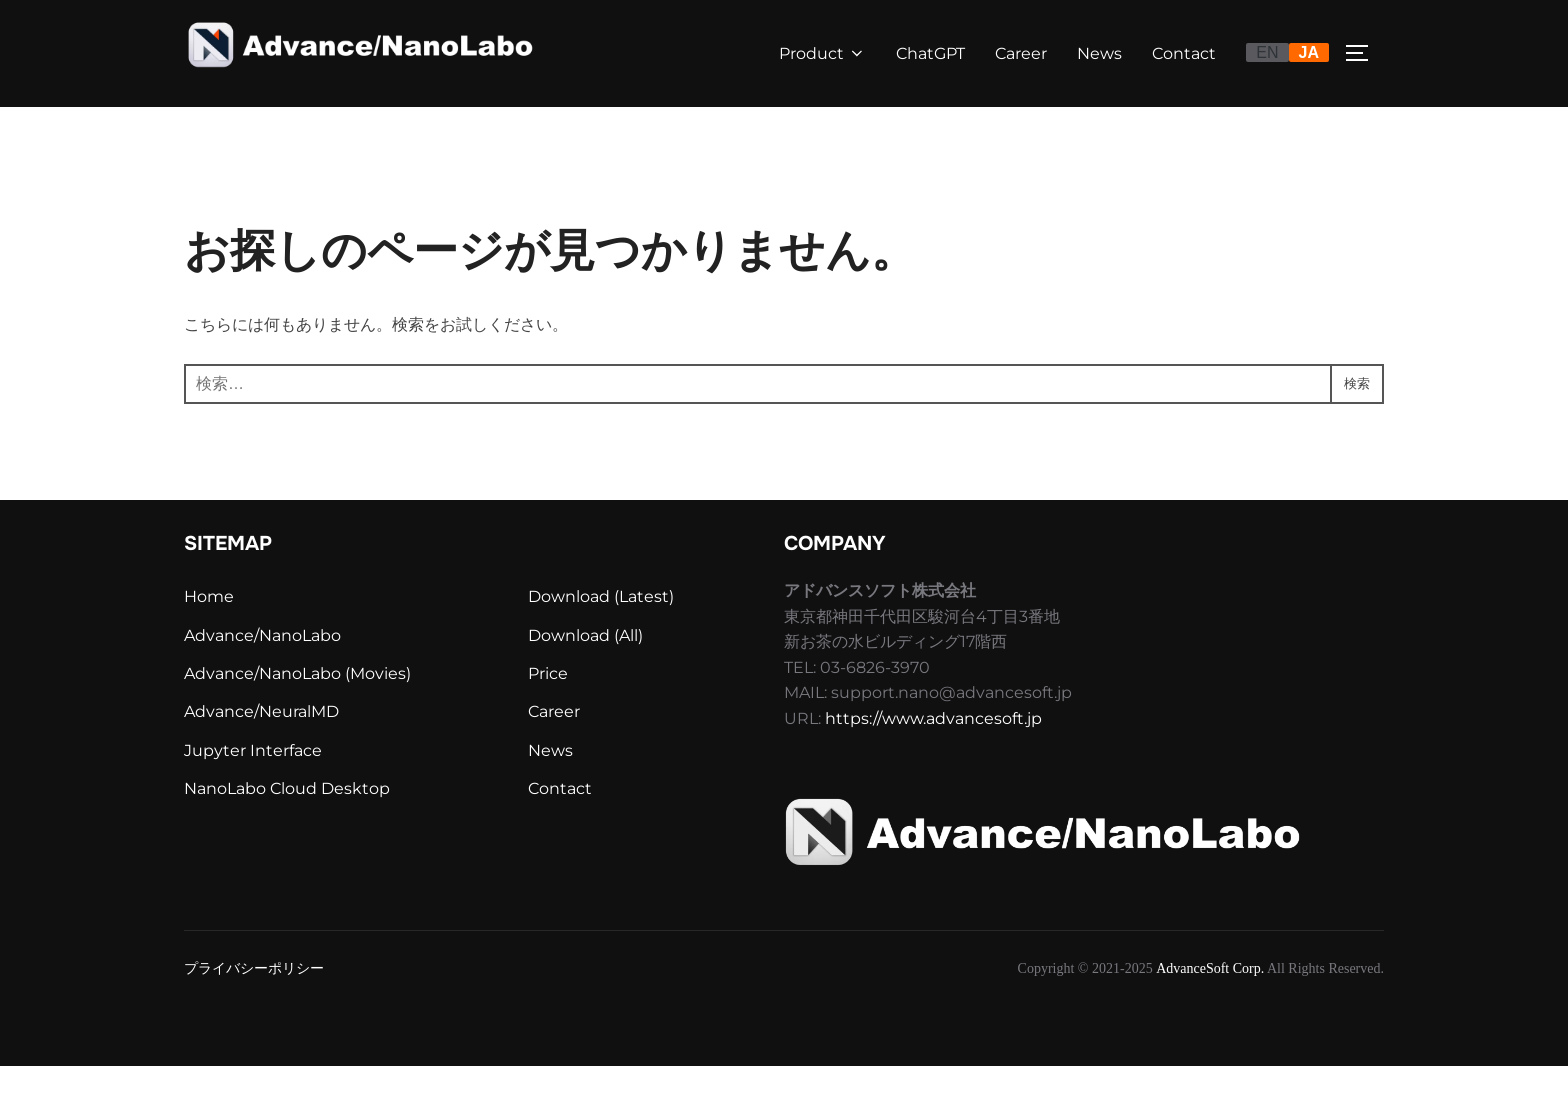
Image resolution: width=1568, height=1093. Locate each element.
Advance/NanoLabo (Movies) (297, 700)
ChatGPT (930, 53)
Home (209, 623)
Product (822, 53)
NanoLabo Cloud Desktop (287, 815)
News (1099, 53)
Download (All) (585, 662)
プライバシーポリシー (254, 994)
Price (548, 700)
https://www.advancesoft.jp (933, 745)
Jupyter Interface (253, 777)
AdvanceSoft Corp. (1210, 994)
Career (1021, 53)
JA (1309, 52)
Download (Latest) (601, 623)
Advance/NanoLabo (262, 662)
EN (1267, 52)
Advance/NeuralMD (261, 738)
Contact (1184, 53)
